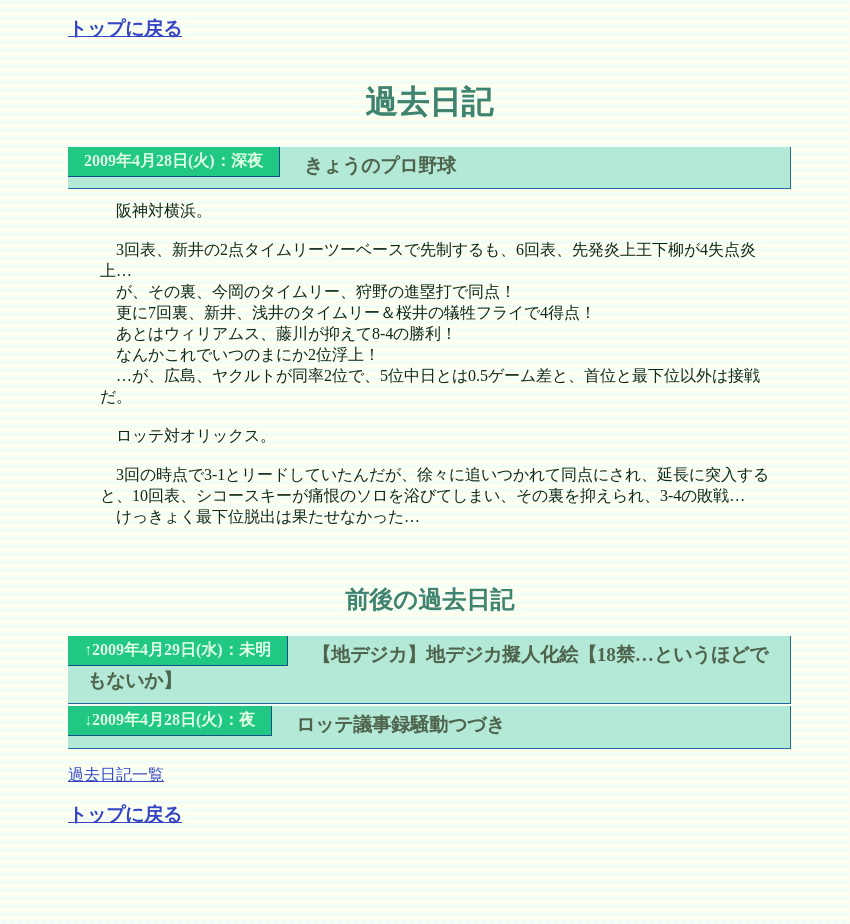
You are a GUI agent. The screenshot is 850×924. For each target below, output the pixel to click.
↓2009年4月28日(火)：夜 (169, 719)
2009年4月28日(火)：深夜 (173, 160)
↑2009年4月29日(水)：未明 (177, 649)
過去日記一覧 (116, 774)
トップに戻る (125, 28)
